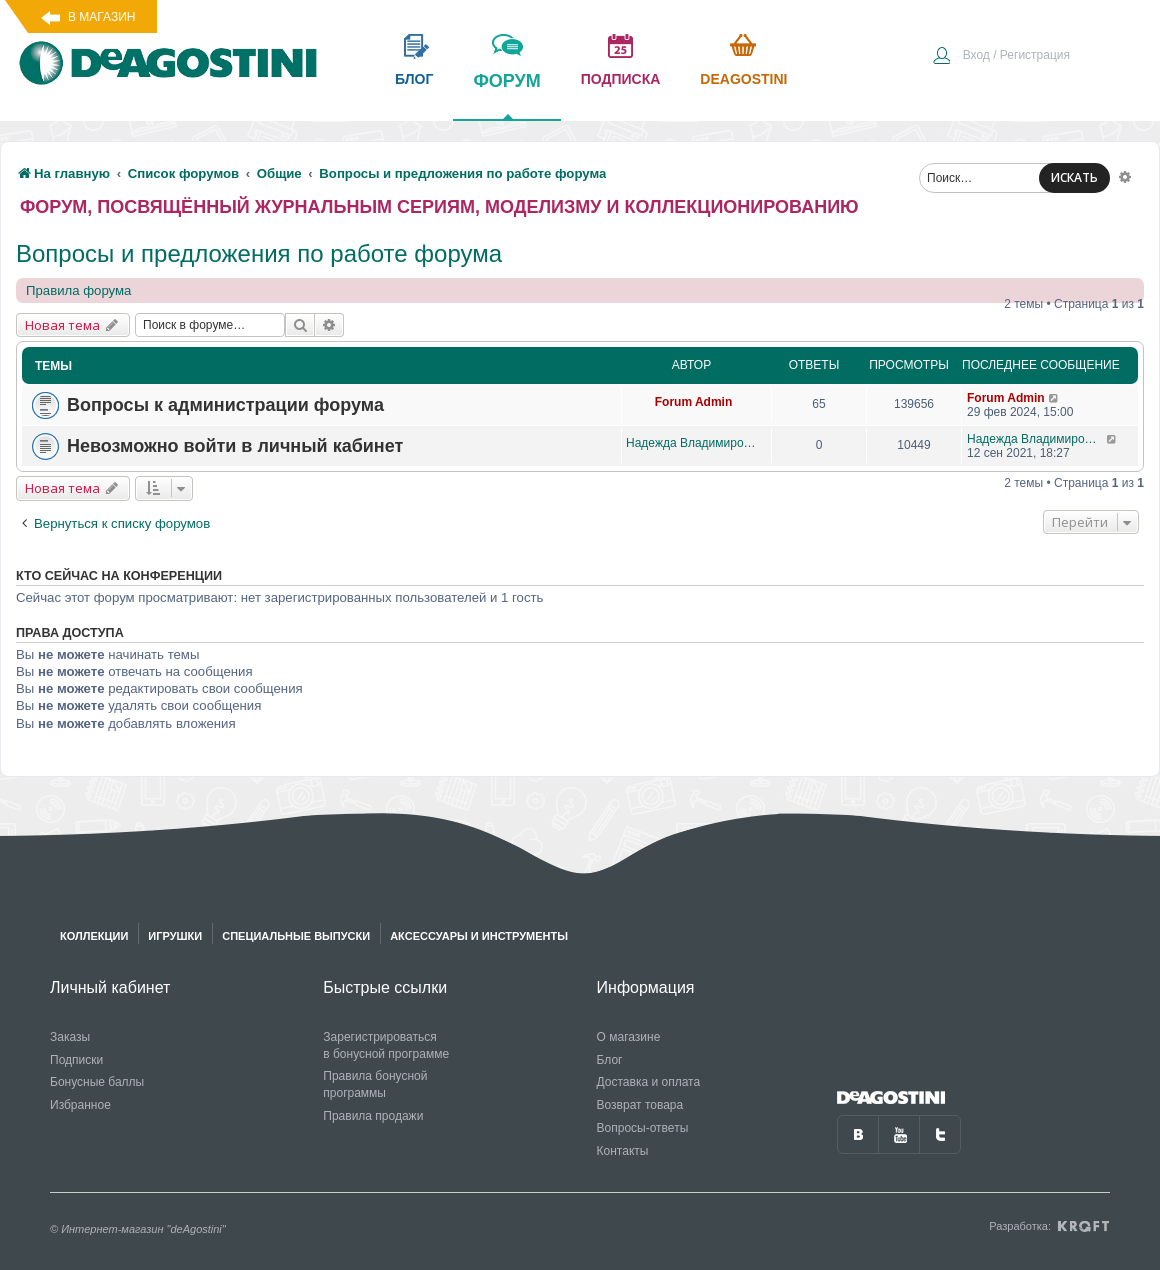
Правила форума (78, 290)
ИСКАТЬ (1074, 177)
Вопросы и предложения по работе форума (259, 253)
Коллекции (94, 936)
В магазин (101, 17)
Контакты (623, 1151)
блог (414, 79)
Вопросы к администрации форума (225, 405)
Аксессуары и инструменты (479, 936)
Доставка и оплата (649, 1082)
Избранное (80, 1105)
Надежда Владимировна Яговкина (693, 443)
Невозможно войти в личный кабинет (235, 446)
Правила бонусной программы (375, 1084)
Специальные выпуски (296, 936)
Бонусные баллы (97, 1082)
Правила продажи (373, 1116)
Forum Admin (694, 402)
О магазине (629, 1037)
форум (506, 95)
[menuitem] (1001, 57)
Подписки (76, 1060)
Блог (610, 1060)
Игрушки (175, 936)
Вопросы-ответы (643, 1128)
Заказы (70, 1037)
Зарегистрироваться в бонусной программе (386, 1045)
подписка (621, 79)
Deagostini (743, 79)
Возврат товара (640, 1105)
